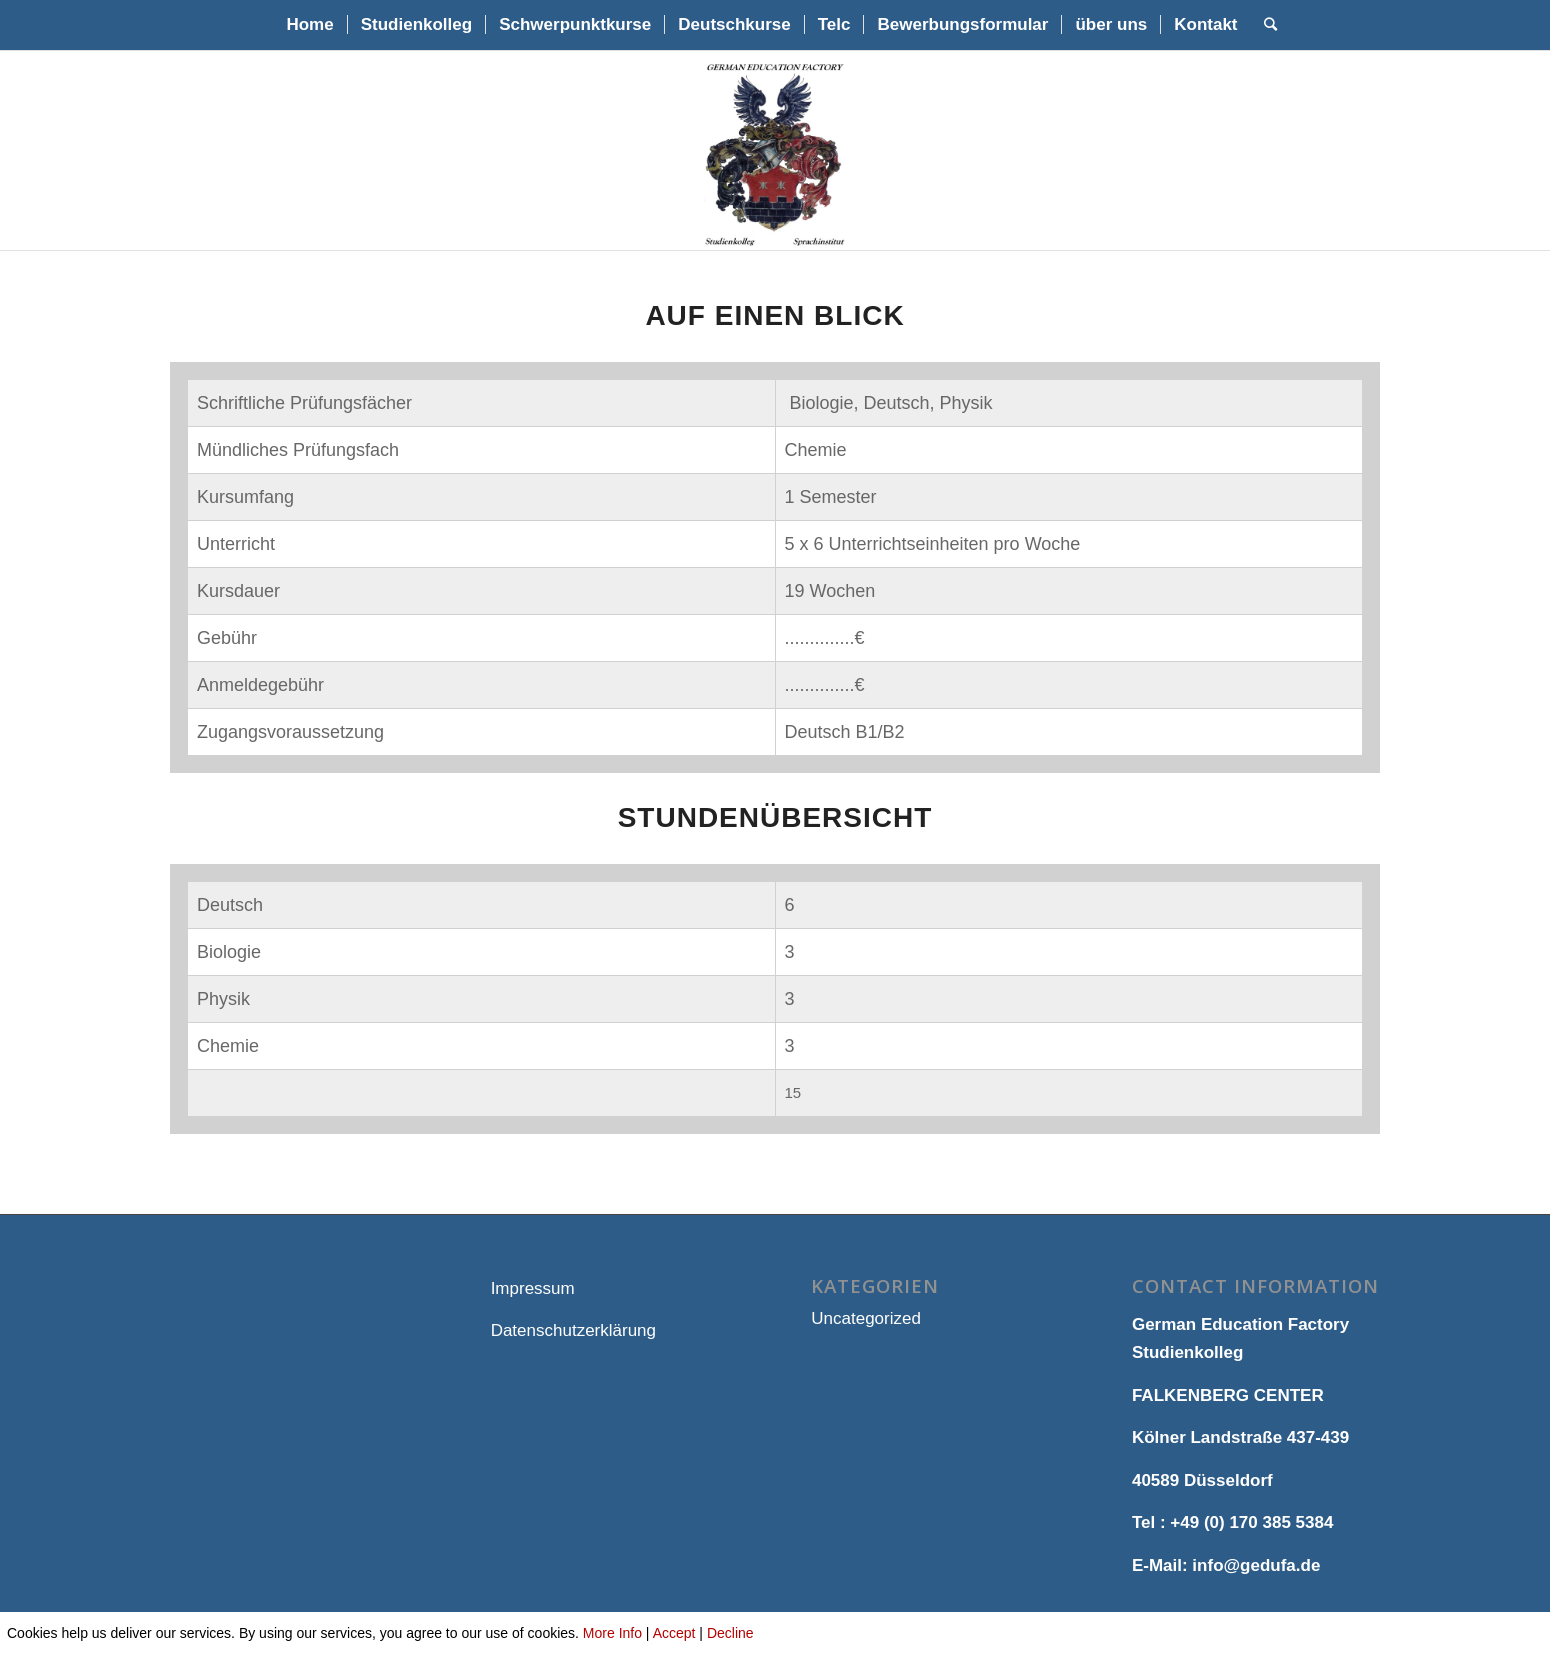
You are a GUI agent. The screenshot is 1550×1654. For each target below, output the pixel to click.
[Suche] (1264, 25)
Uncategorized (866, 1318)
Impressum (533, 1288)
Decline (730, 1633)
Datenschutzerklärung (573, 1330)
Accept (674, 1633)
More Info (612, 1633)
